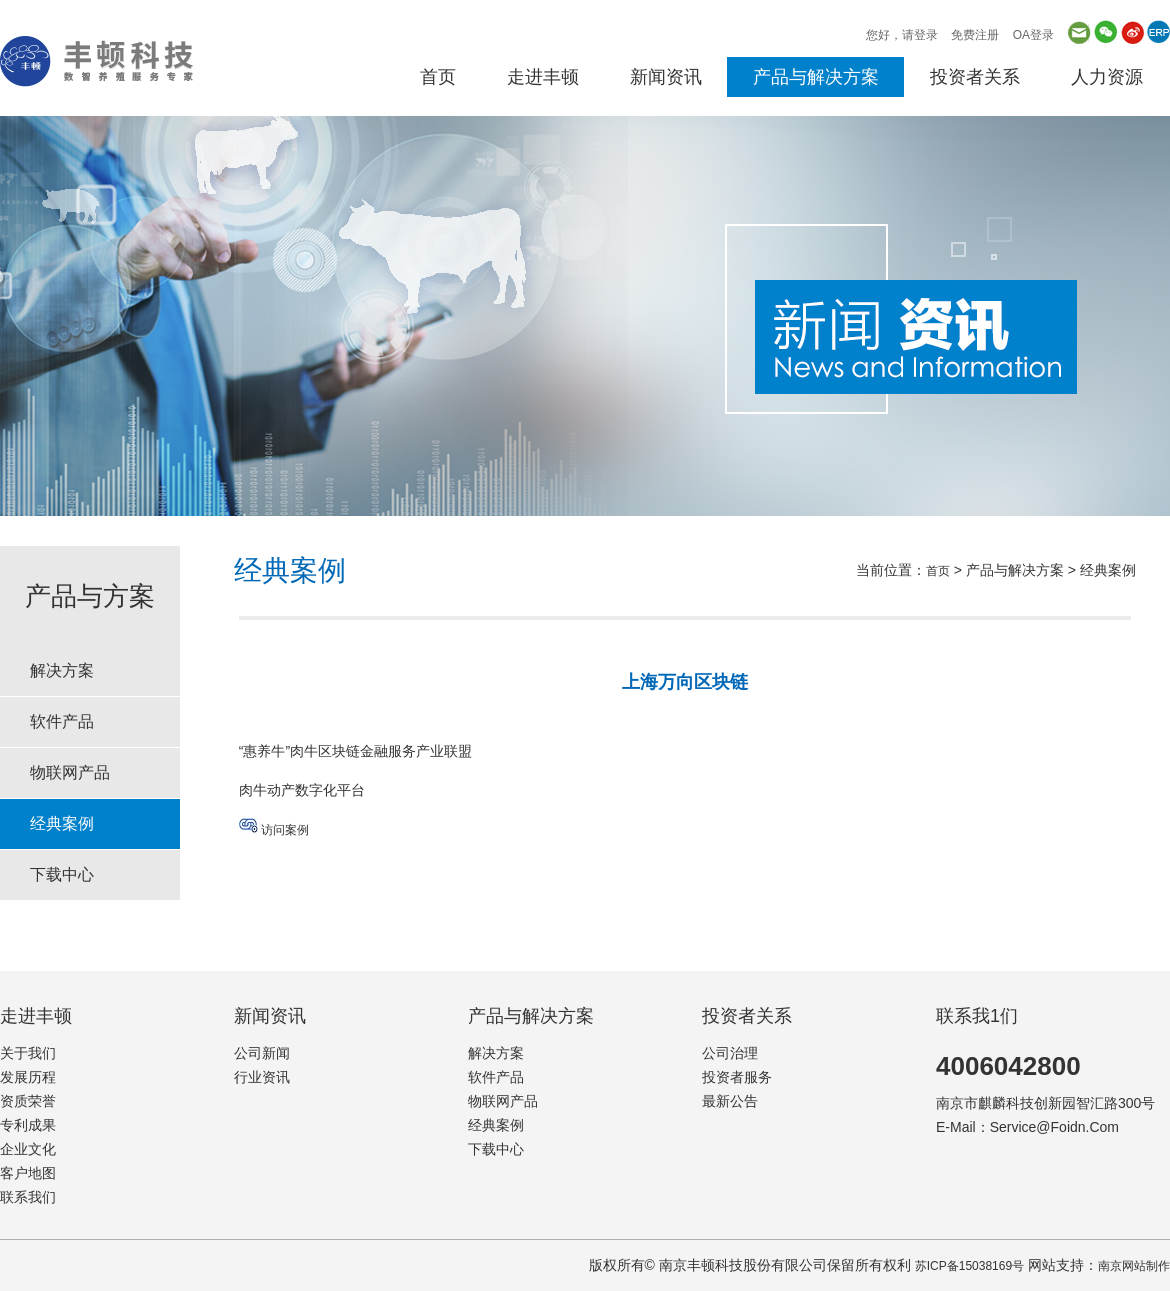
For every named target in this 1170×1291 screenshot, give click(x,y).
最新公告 (730, 1101)
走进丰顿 (543, 77)
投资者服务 (737, 1077)
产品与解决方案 (816, 77)
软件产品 (62, 721)
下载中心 (62, 874)
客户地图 (28, 1173)
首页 (438, 77)
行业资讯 (262, 1077)
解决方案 (62, 670)
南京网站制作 (1134, 1266)
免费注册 (975, 35)
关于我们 (28, 1053)
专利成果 (28, 1125)
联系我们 (28, 1197)
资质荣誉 (28, 1101)
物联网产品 (70, 772)
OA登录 (1033, 35)
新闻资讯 (666, 77)
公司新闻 (262, 1053)
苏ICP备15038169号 (969, 1266)
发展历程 (28, 1077)
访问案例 (285, 830)
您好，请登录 (902, 35)
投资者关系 (975, 77)
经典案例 (62, 823)
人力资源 (1107, 77)
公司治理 (730, 1053)
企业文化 (28, 1149)
